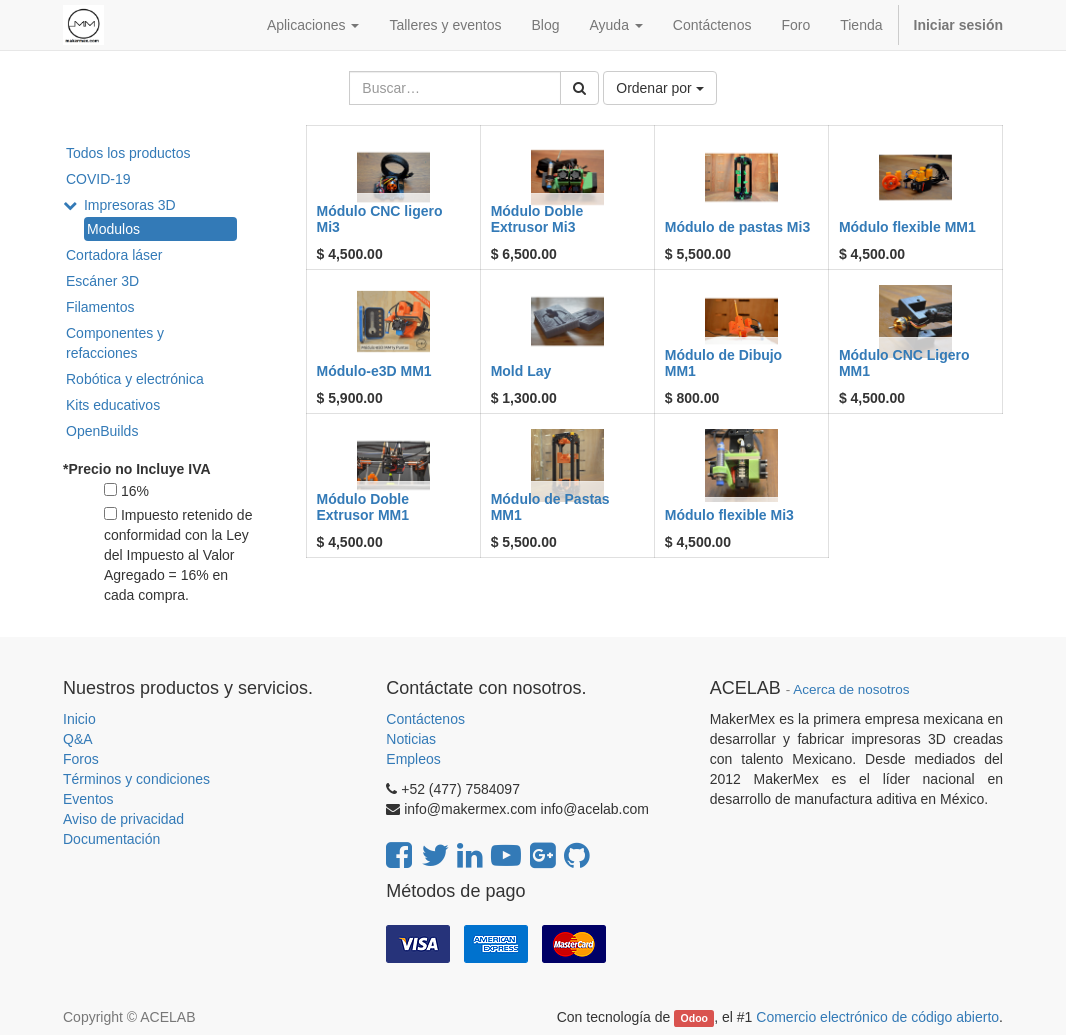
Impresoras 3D (130, 205)
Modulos (113, 229)
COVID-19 (98, 179)
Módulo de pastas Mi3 (737, 227)
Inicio (79, 719)
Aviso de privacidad (123, 819)
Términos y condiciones (136, 779)
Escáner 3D (102, 281)
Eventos (88, 799)
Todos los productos (128, 153)
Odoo (694, 1018)
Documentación (111, 839)
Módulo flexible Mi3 (729, 515)
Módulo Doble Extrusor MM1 (363, 506)
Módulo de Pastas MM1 (550, 506)
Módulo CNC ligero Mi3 (380, 218)
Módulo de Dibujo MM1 (723, 362)
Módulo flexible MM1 (907, 227)
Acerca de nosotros (851, 689)
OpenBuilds (102, 431)
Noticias (411, 739)
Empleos (413, 759)
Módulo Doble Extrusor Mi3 (537, 218)
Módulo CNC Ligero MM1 (904, 362)
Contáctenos (425, 719)
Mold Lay (521, 371)
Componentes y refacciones (115, 343)
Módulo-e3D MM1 (374, 371)
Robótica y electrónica (135, 379)
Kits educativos (113, 405)
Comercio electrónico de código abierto (877, 1017)
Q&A (78, 739)
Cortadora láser (114, 255)
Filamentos (100, 307)
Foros (81, 759)
